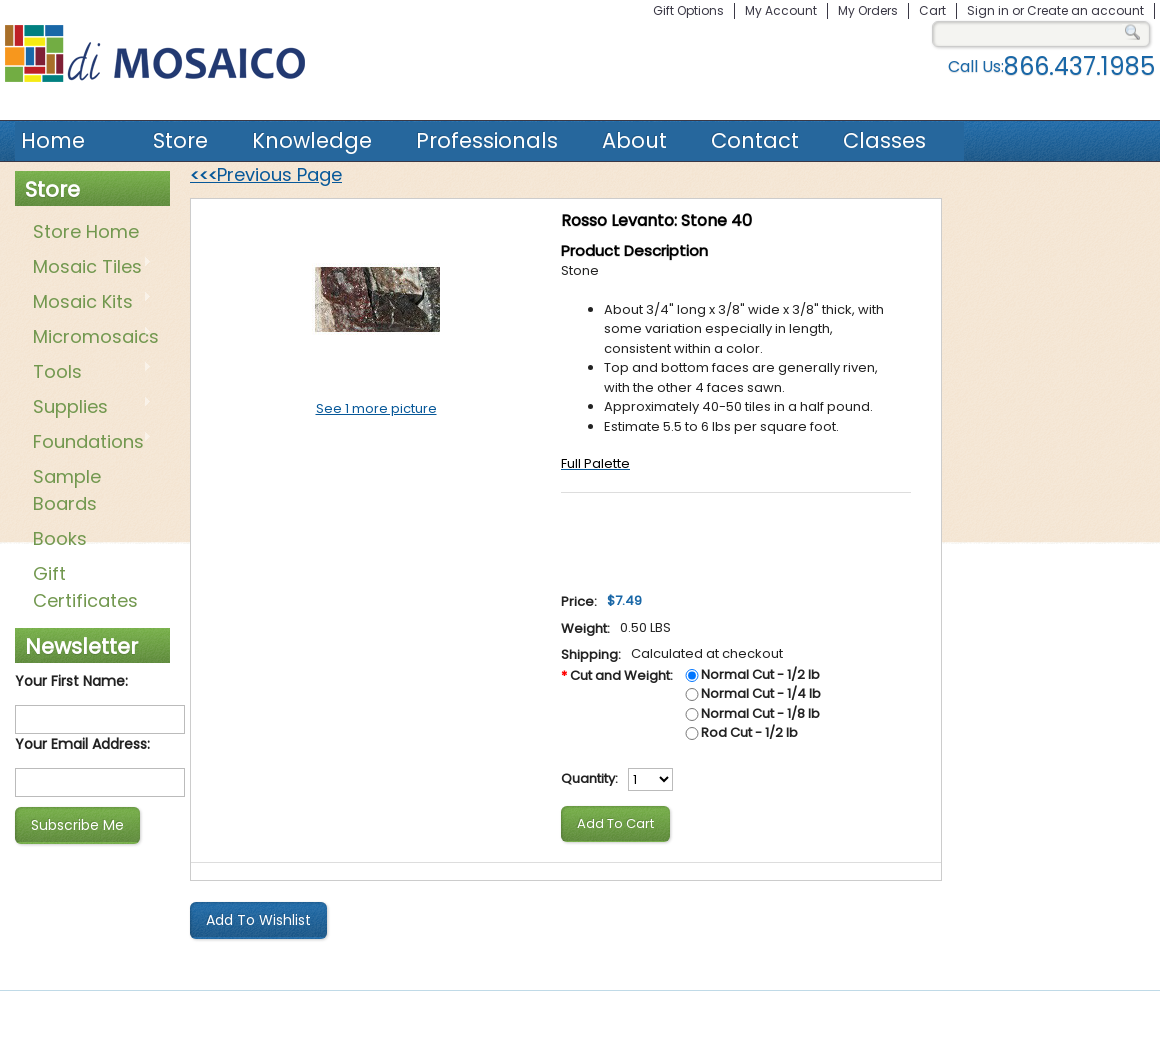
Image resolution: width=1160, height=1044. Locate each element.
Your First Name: (71, 681)
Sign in (988, 10)
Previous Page (266, 174)
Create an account (1085, 10)
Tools (88, 373)
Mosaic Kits (88, 303)
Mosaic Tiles (88, 268)
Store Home (86, 231)
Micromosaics (92, 338)
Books (60, 538)
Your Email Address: (82, 744)
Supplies (88, 408)
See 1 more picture (376, 408)
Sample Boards (67, 490)
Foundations (88, 443)
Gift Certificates (85, 587)
